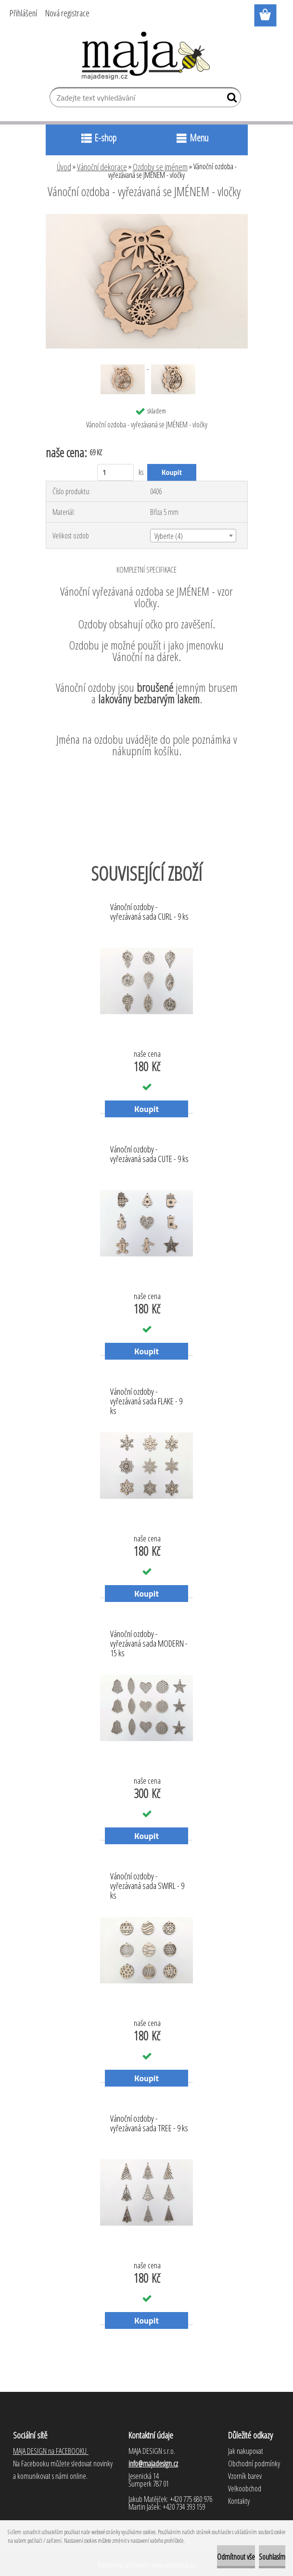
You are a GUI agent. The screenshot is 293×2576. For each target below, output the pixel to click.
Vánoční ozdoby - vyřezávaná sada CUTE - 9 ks (149, 1154)
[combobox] (193, 535)
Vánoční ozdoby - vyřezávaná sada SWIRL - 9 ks (147, 1883)
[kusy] (115, 472)
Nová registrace (67, 13)
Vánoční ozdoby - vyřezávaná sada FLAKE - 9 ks (146, 1399)
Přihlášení (23, 13)
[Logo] (146, 56)
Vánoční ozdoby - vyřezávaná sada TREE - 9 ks (149, 2123)
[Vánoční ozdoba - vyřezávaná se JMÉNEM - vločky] (147, 218)
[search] (230, 99)
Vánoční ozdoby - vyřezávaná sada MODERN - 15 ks (149, 1641)
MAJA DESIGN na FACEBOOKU (51, 2451)
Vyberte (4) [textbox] (168, 536)
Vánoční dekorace (102, 167)
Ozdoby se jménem (160, 167)
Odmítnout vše (236, 2556)
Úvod (64, 167)
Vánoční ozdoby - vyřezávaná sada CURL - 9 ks (149, 912)
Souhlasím (272, 2556)
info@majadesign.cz (153, 2463)
